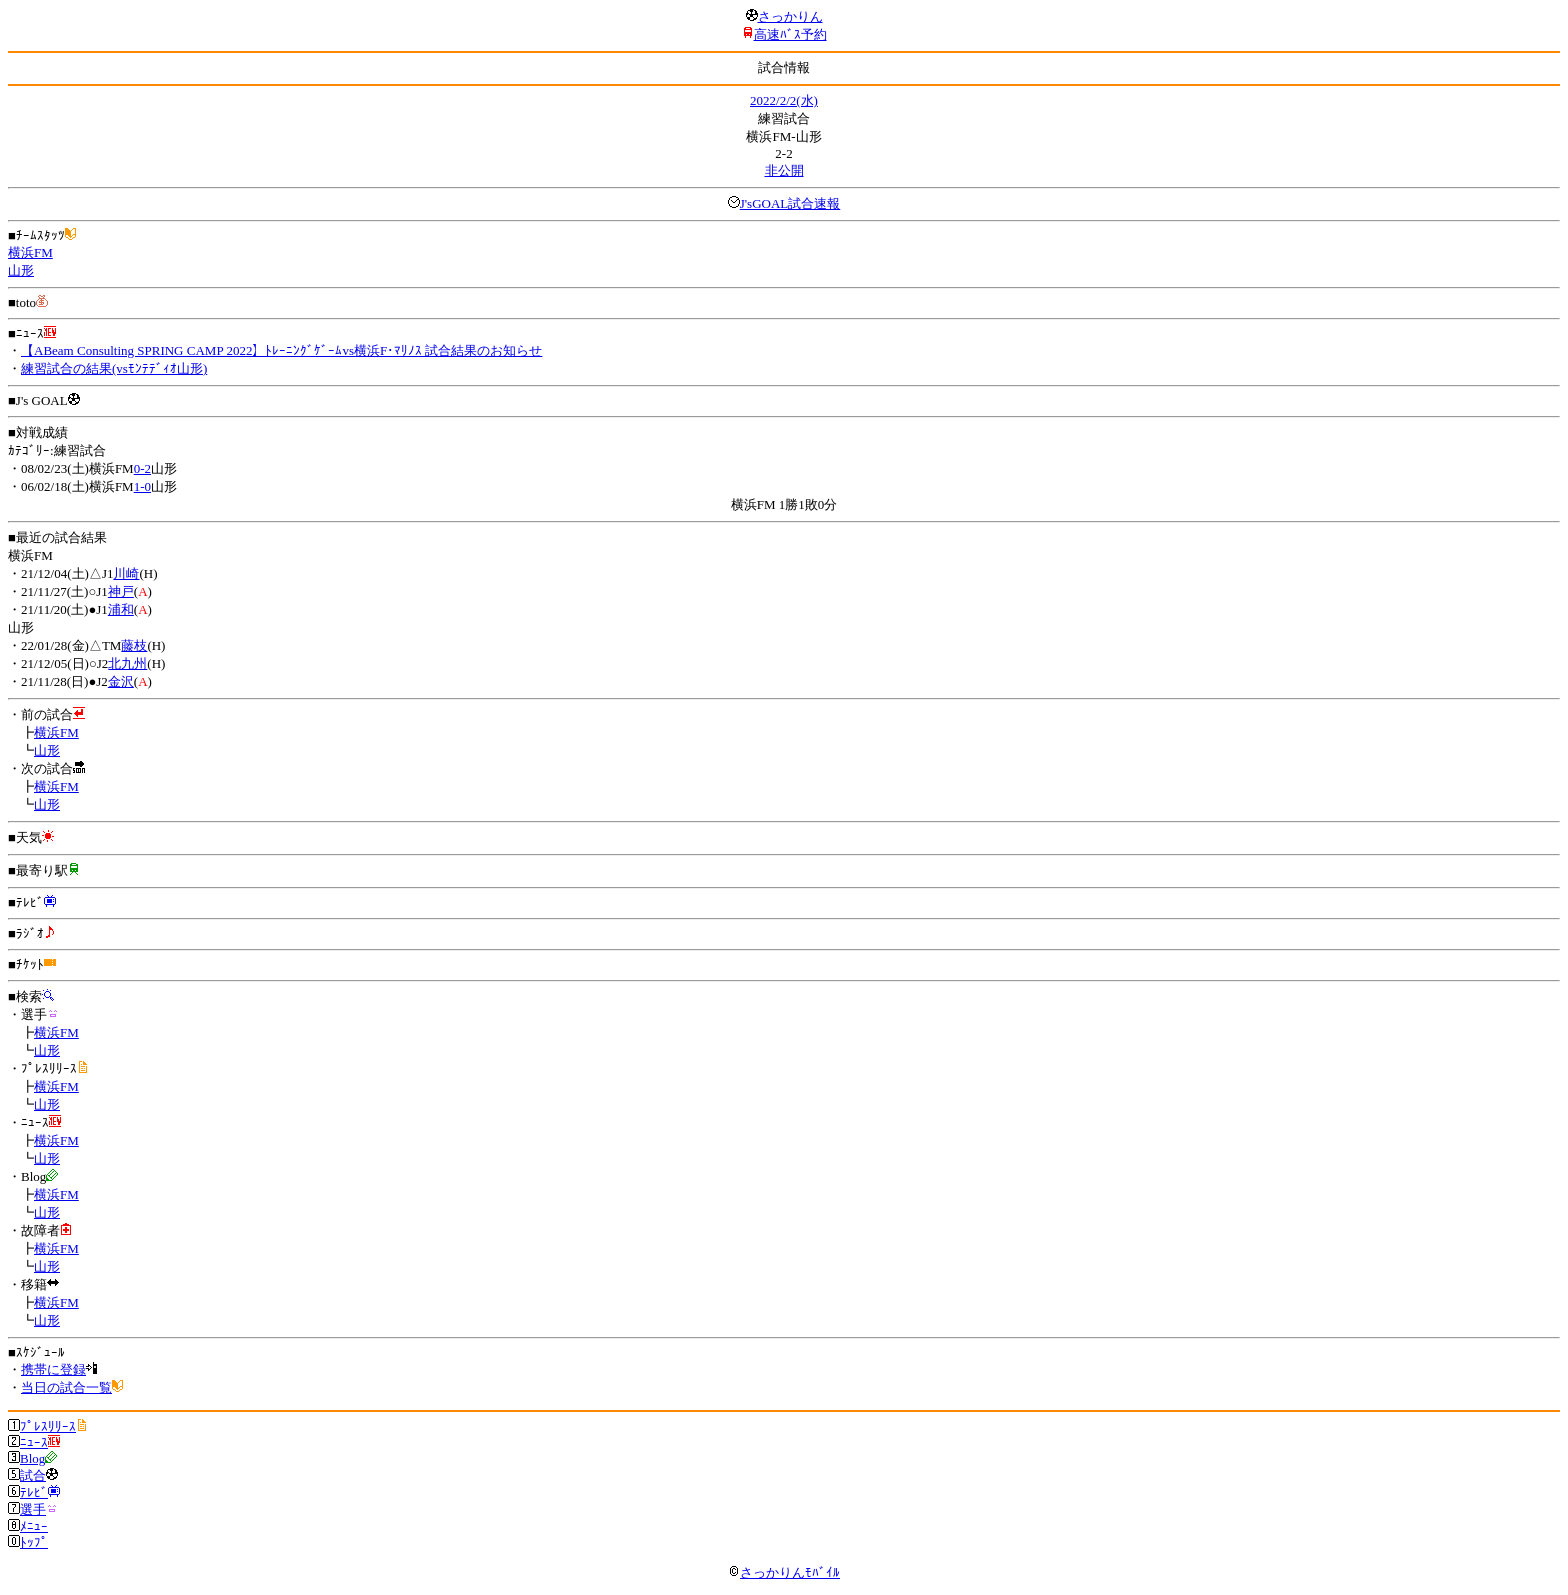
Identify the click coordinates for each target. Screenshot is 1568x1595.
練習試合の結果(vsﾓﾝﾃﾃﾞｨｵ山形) (114, 368)
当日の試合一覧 (66, 1387)
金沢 (121, 681)
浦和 (121, 609)
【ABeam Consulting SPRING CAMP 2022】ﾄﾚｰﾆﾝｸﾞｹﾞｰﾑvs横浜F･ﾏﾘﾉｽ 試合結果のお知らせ (281, 350)
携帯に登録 (53, 1369)
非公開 (784, 170)
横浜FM (30, 252)
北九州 (127, 663)
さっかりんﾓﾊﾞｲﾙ (784, 1572)
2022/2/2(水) (784, 100)
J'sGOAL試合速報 (790, 203)
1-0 (142, 486)
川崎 (126, 573)
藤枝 (134, 645)
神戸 (121, 591)
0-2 (142, 468)
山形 (21, 270)
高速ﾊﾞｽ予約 (790, 34)
